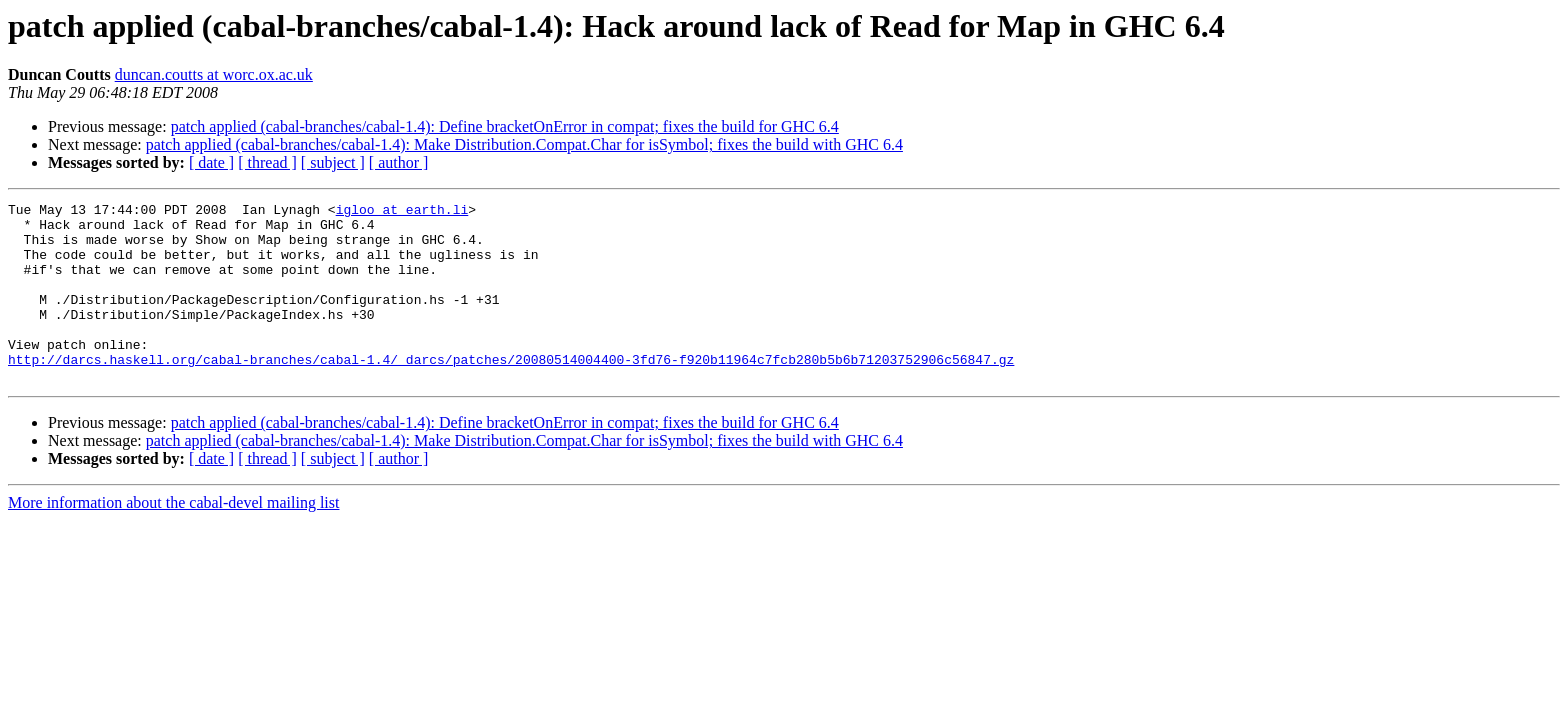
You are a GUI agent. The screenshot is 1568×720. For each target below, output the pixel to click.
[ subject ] (333, 162)
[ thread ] (267, 162)
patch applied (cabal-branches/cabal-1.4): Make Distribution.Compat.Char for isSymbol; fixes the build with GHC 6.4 (524, 144)
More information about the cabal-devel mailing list (173, 538)
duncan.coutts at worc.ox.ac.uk (214, 74)
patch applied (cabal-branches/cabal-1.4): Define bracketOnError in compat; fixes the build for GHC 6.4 (505, 126)
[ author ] (399, 162)
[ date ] (211, 162)
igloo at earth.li (402, 212)
